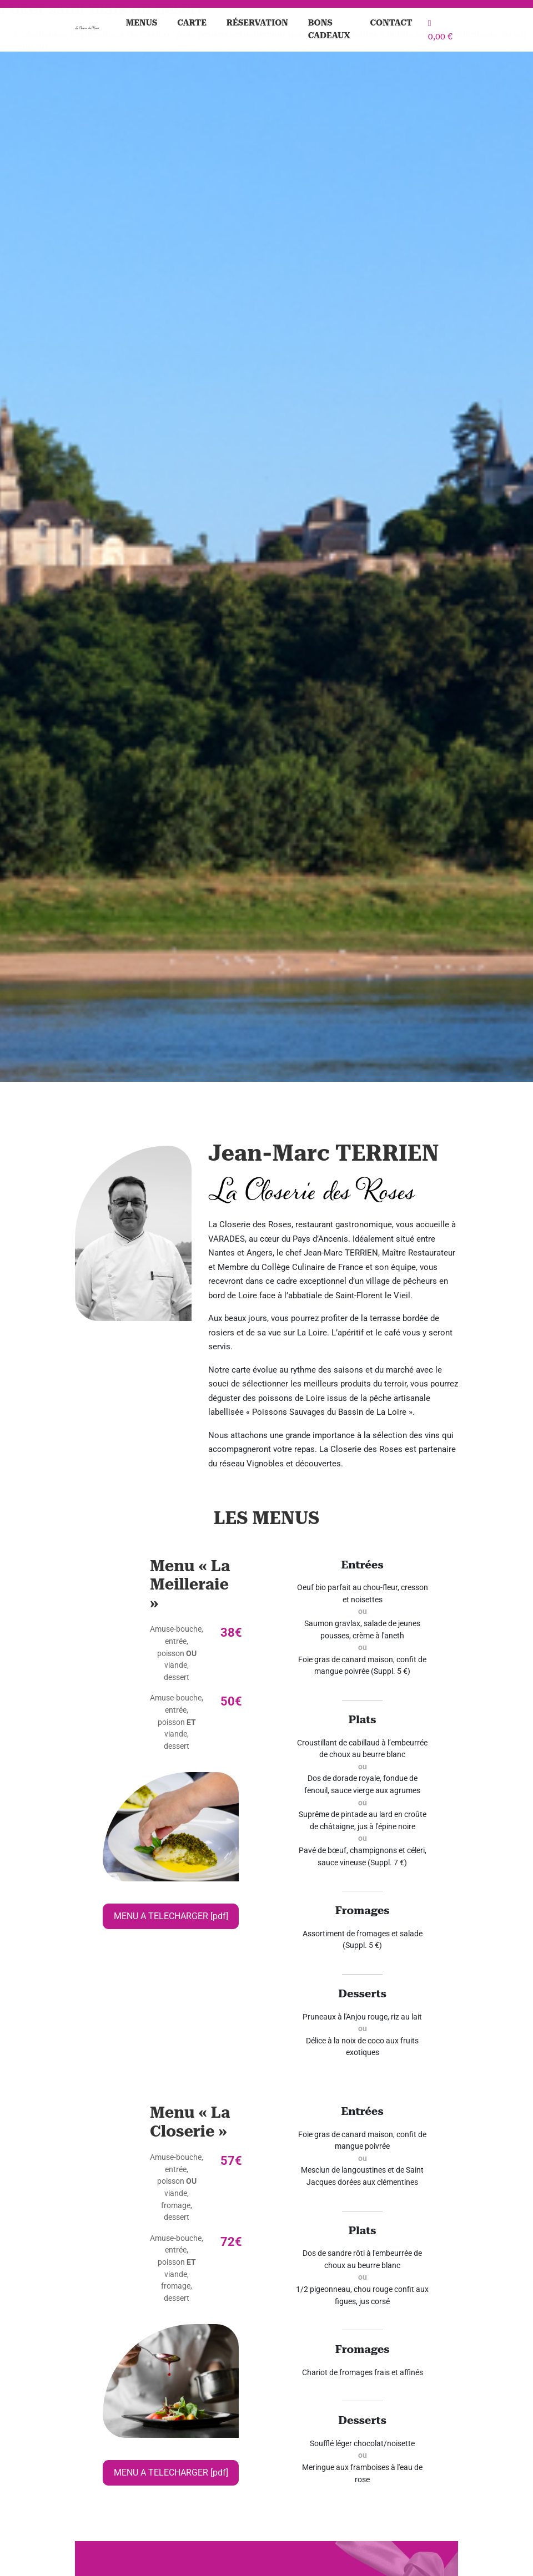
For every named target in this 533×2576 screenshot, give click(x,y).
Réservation (257, 23)
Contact (391, 23)
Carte (192, 23)
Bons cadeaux (329, 29)
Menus (142, 23)
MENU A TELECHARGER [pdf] (171, 1916)
